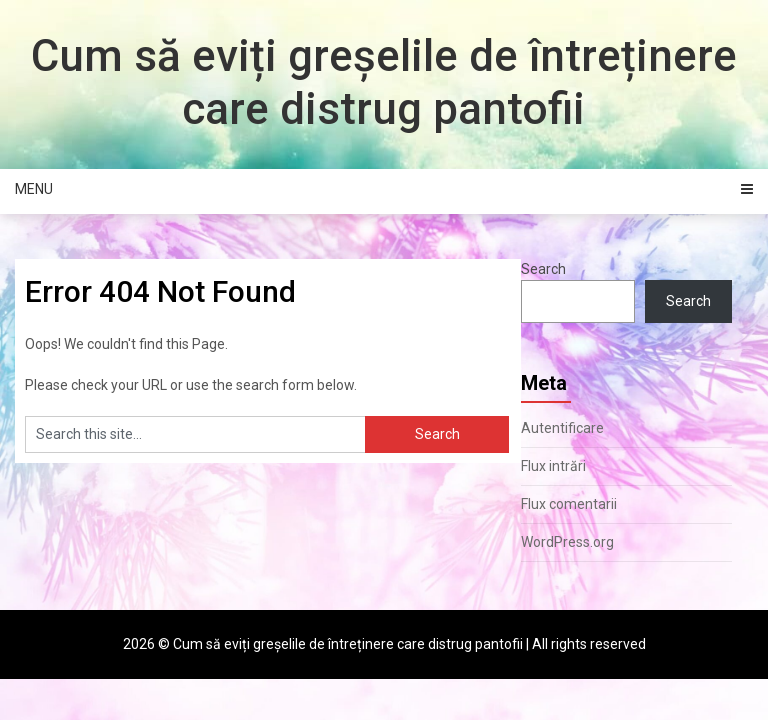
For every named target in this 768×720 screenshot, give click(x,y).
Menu (34, 189)
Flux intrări (553, 466)
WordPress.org (567, 542)
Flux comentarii (569, 504)
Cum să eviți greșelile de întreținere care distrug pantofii (384, 82)
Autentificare (562, 428)
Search (543, 269)
